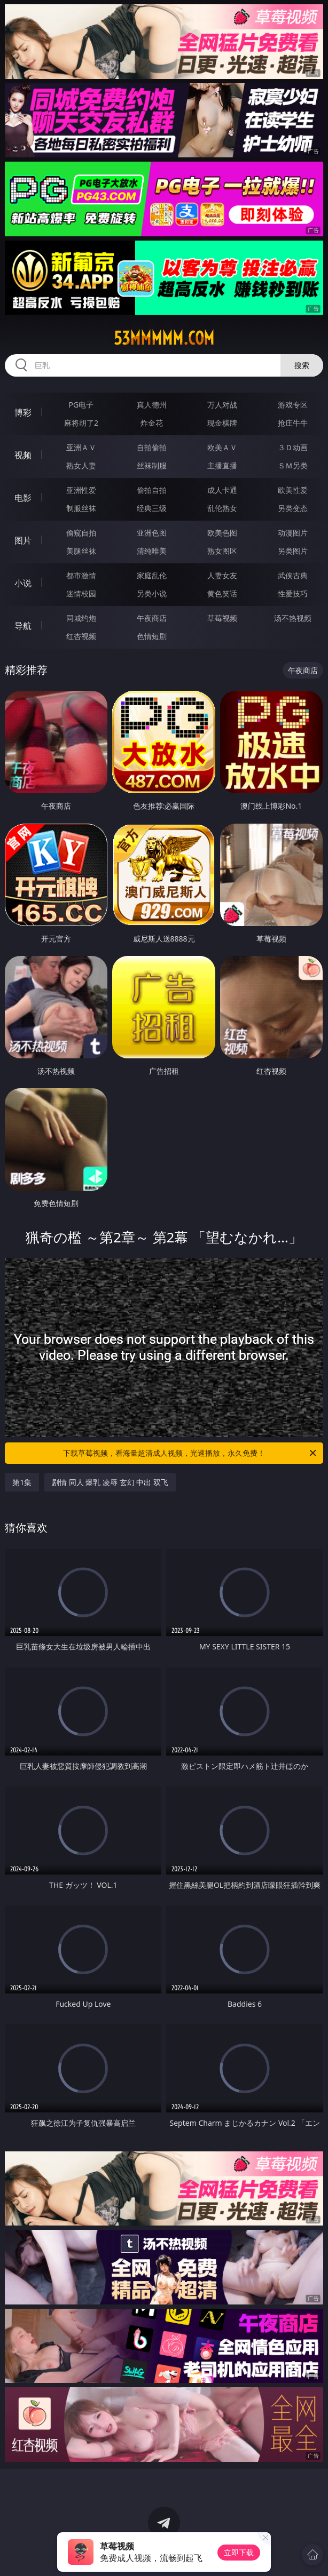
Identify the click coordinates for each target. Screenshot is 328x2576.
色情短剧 (152, 636)
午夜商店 (152, 618)
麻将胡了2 (81, 423)
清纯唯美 (152, 551)
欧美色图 (222, 533)
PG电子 (81, 405)
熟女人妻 (81, 465)
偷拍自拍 (152, 490)
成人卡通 (222, 490)
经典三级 (152, 508)
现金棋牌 (222, 423)
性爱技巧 (293, 593)
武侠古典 (293, 575)
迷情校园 (81, 593)
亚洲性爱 (81, 490)
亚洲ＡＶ (81, 447)
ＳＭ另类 (293, 465)
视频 (23, 455)
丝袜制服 (152, 465)
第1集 (22, 1482)
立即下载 (239, 2552)
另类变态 (293, 508)
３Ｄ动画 (293, 447)
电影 (23, 498)
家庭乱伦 (152, 575)
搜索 (301, 365)
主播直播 (222, 465)
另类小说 (152, 593)
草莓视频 (222, 618)
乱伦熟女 (222, 508)
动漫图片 (293, 533)
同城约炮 (81, 618)
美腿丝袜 (81, 551)
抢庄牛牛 (293, 423)
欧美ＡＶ (222, 447)
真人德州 (152, 405)
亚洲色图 (152, 533)
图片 (23, 540)
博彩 (23, 412)
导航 (23, 626)
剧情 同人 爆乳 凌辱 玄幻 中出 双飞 (110, 1482)
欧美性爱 (293, 490)
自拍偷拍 (152, 447)
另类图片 (293, 551)
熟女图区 (222, 551)
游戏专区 (293, 405)
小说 (23, 583)
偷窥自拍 (81, 533)
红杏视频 (81, 636)
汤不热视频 (292, 618)
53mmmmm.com (164, 338)
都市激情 (81, 575)
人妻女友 (222, 575)
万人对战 (222, 405)
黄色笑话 (222, 593)
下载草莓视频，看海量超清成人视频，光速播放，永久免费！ (190, 1453)
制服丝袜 (81, 508)
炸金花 (151, 423)
